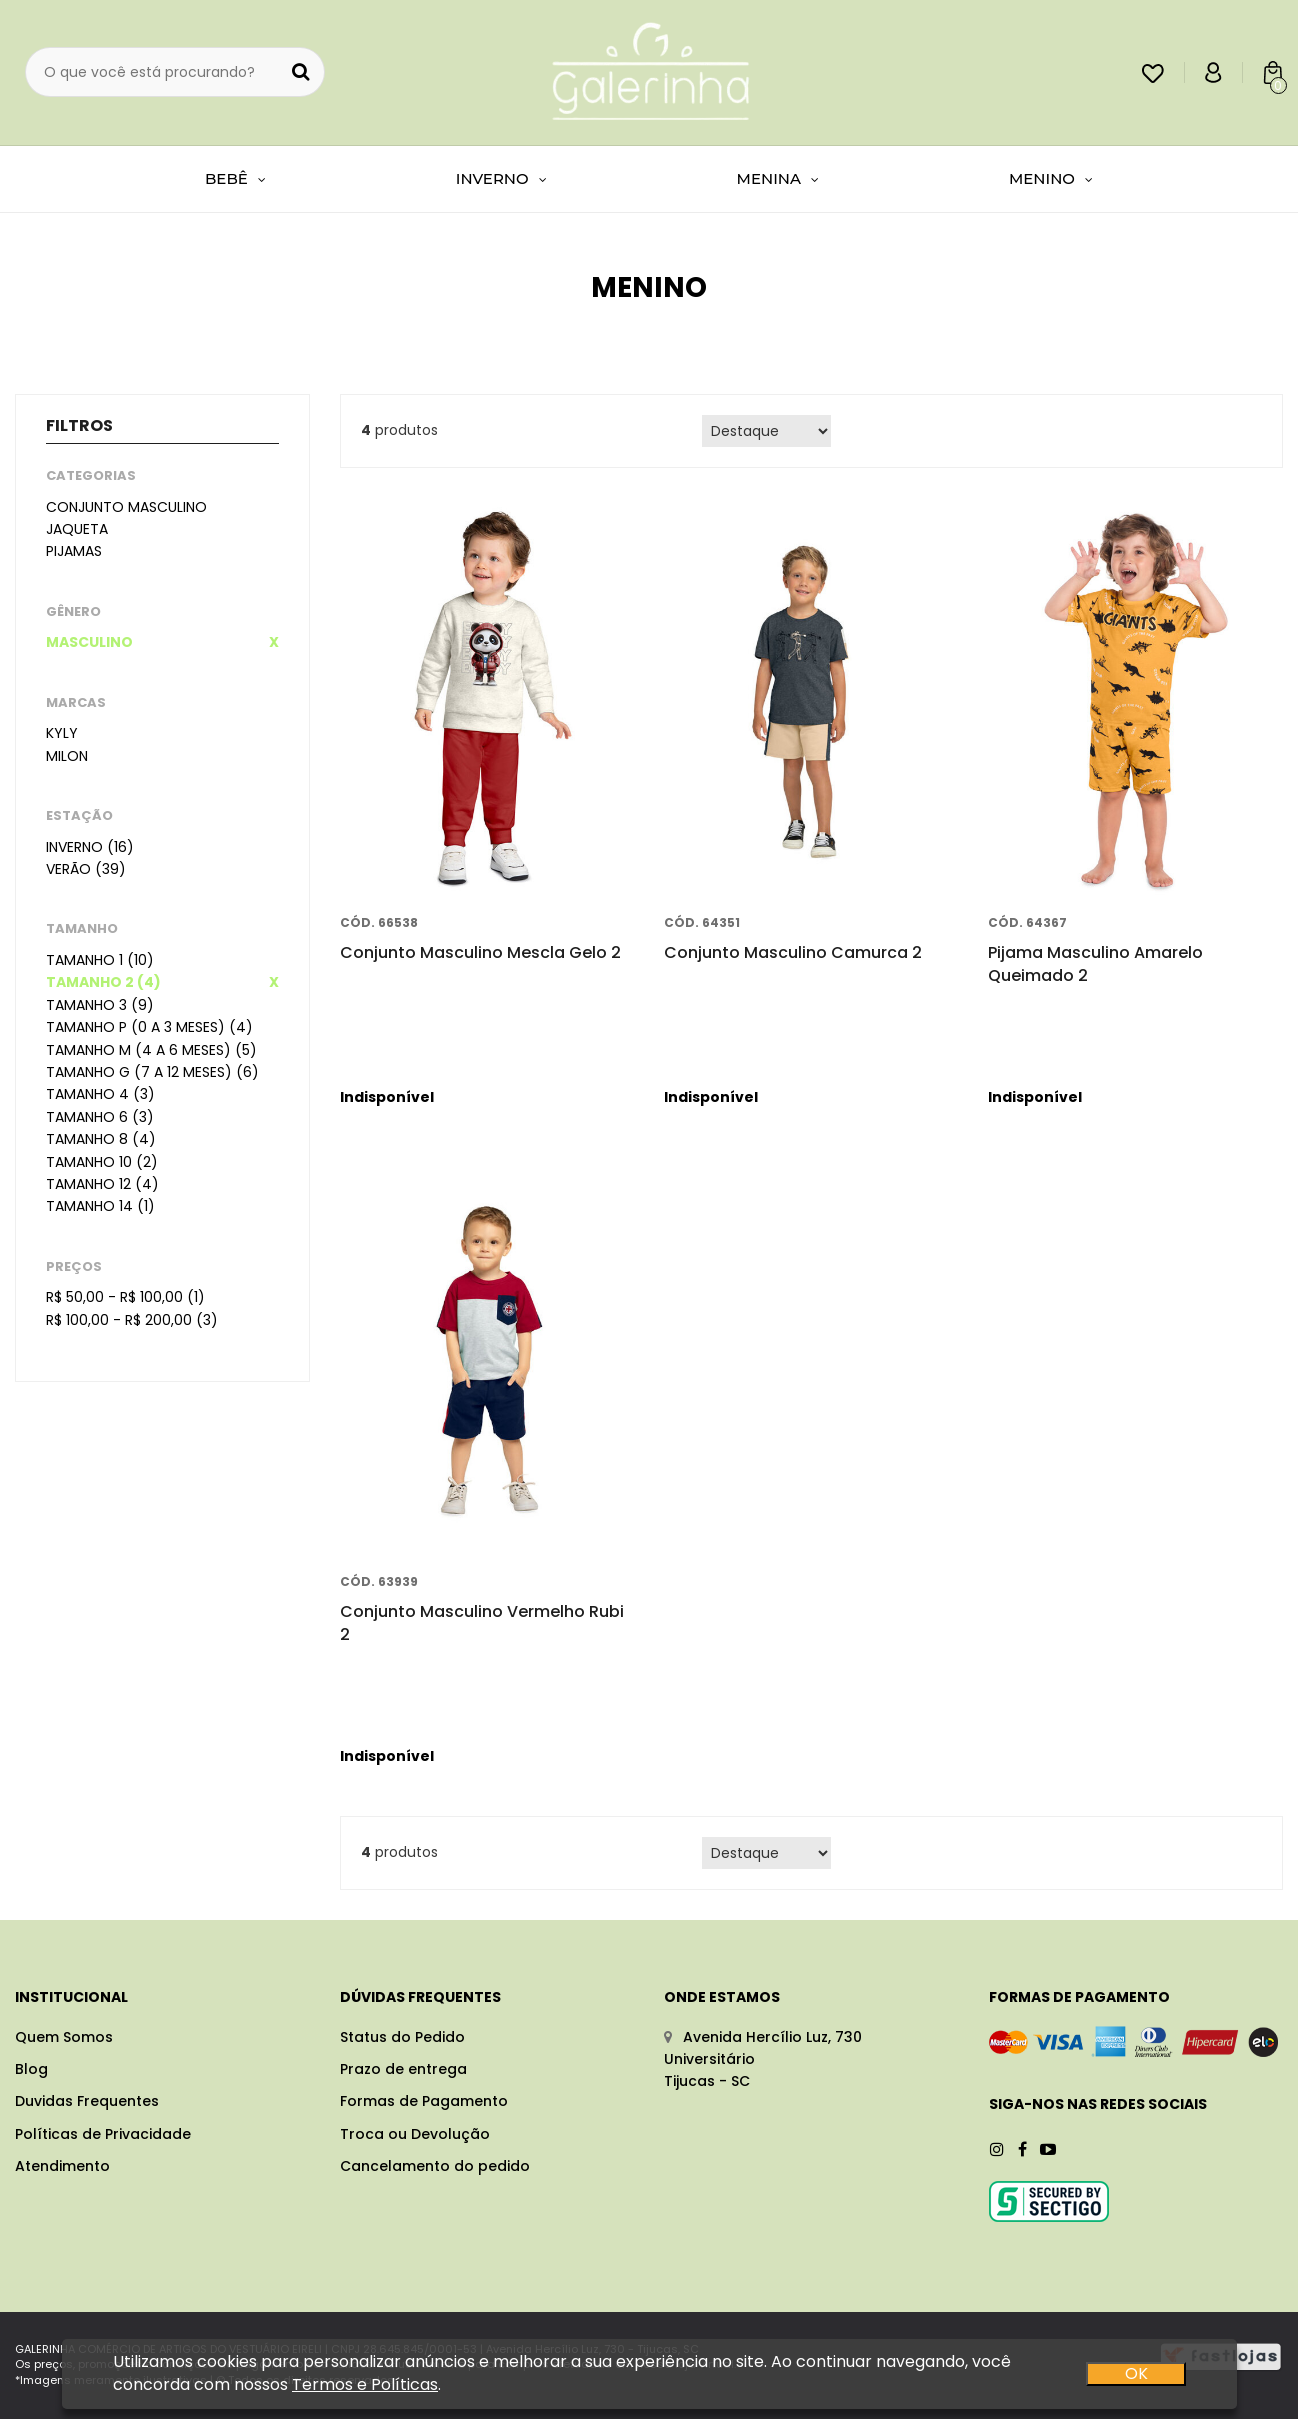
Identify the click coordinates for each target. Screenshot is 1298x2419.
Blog (31, 2069)
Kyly (62, 733)
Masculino (89, 642)
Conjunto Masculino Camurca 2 (793, 952)
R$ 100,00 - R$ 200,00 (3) (132, 1320)
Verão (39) (86, 869)
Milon (67, 756)
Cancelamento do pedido (435, 2166)
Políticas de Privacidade (103, 2134)
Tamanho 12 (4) (102, 1184)
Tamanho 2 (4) (103, 982)
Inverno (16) (90, 847)
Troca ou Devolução (415, 2134)
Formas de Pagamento (424, 2101)
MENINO (1051, 178)
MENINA (778, 178)
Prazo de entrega (403, 2069)
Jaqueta (77, 529)
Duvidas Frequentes (87, 2101)
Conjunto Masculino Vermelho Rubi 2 (482, 1622)
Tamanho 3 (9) (100, 1005)
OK (1135, 2375)
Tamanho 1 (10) (100, 960)
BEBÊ (235, 178)
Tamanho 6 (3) (100, 1117)
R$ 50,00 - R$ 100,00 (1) (125, 1297)
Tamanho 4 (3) (100, 1094)
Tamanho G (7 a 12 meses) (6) (152, 1072)
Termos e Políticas (365, 2385)
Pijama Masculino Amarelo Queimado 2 (1095, 963)
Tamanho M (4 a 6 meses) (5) (151, 1050)
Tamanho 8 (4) (101, 1139)
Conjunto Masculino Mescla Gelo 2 (480, 952)
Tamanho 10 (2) (102, 1162)
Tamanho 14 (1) (100, 1206)
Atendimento (62, 2166)
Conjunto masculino (126, 507)
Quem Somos (64, 2037)
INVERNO (501, 178)
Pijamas (74, 551)
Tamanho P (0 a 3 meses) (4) (149, 1027)
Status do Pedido (402, 2037)
